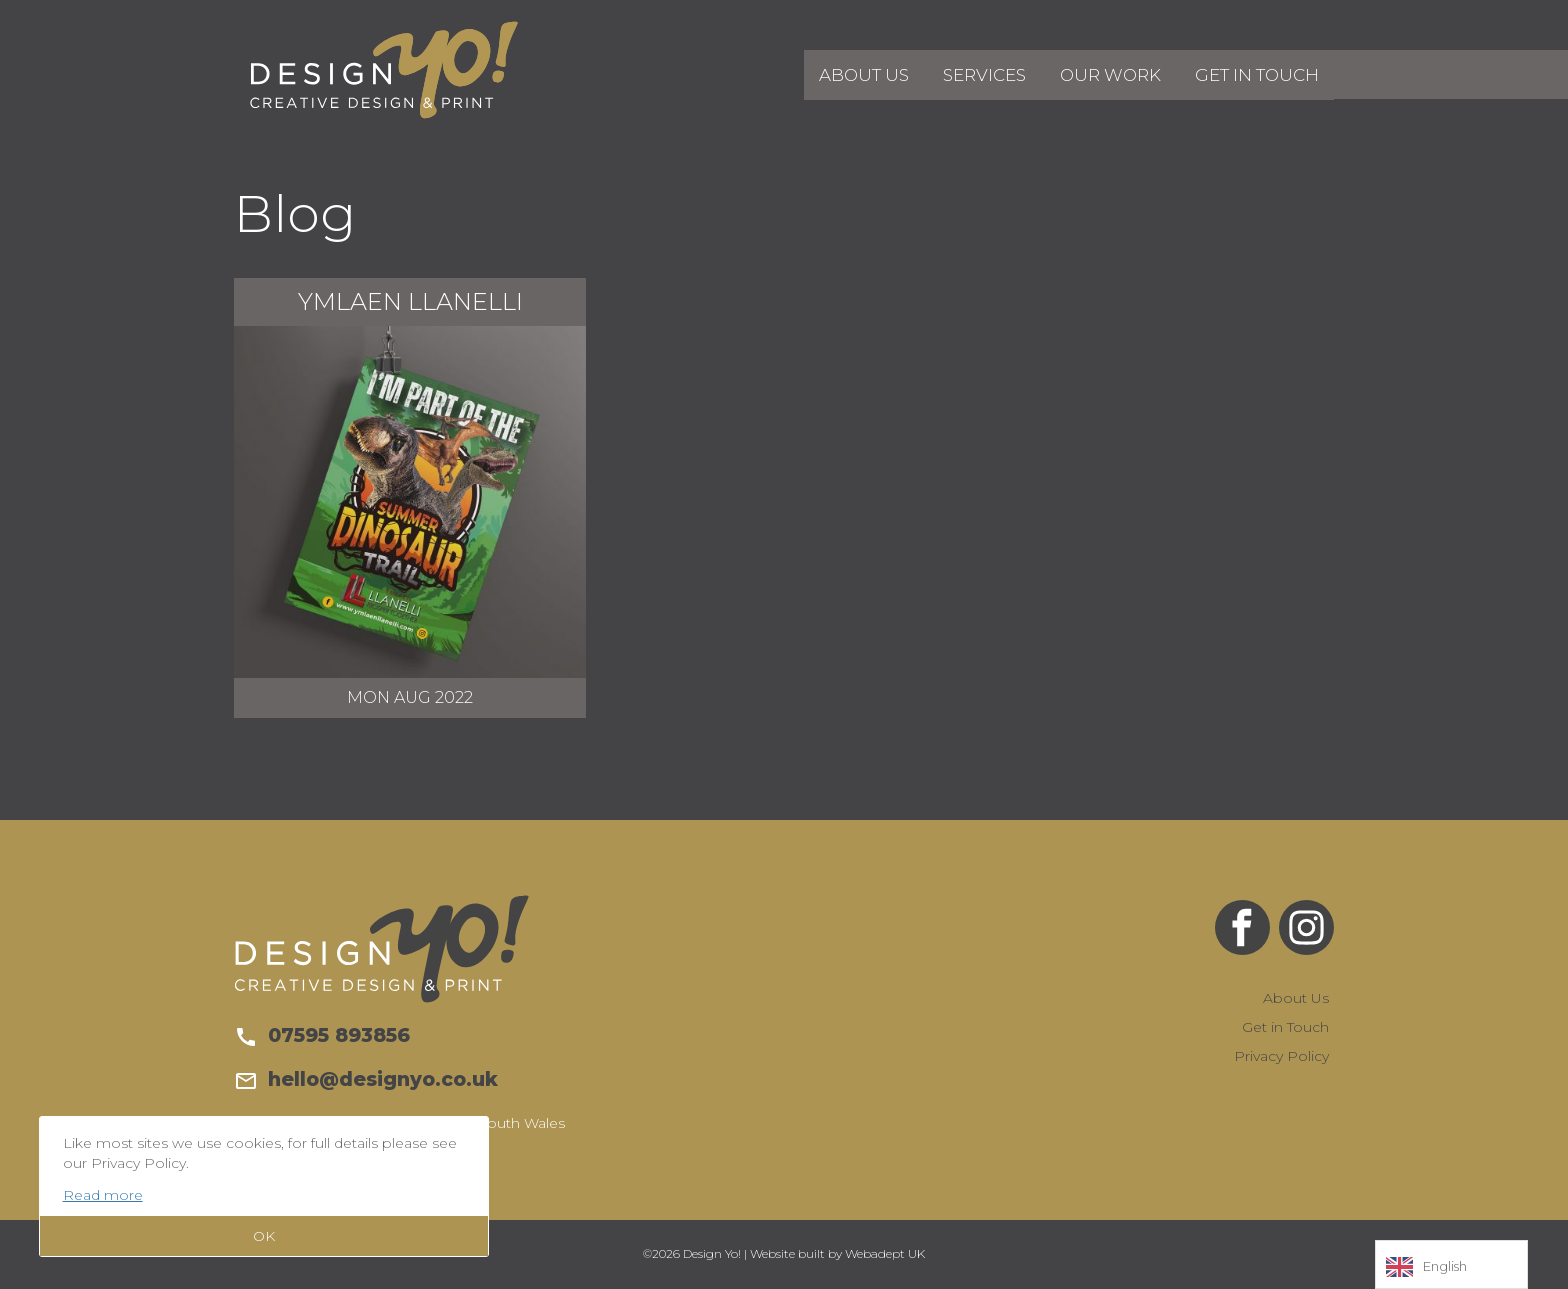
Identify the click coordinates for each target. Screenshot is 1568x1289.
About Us (874, 73)
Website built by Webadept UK (837, 1253)
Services (992, 73)
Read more (103, 1195)
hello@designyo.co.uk (366, 1079)
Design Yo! (384, 70)
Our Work (1116, 73)
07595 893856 (322, 1035)
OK (264, 1236)
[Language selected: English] (1451, 1264)
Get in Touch (1259, 73)
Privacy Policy (1281, 1056)
